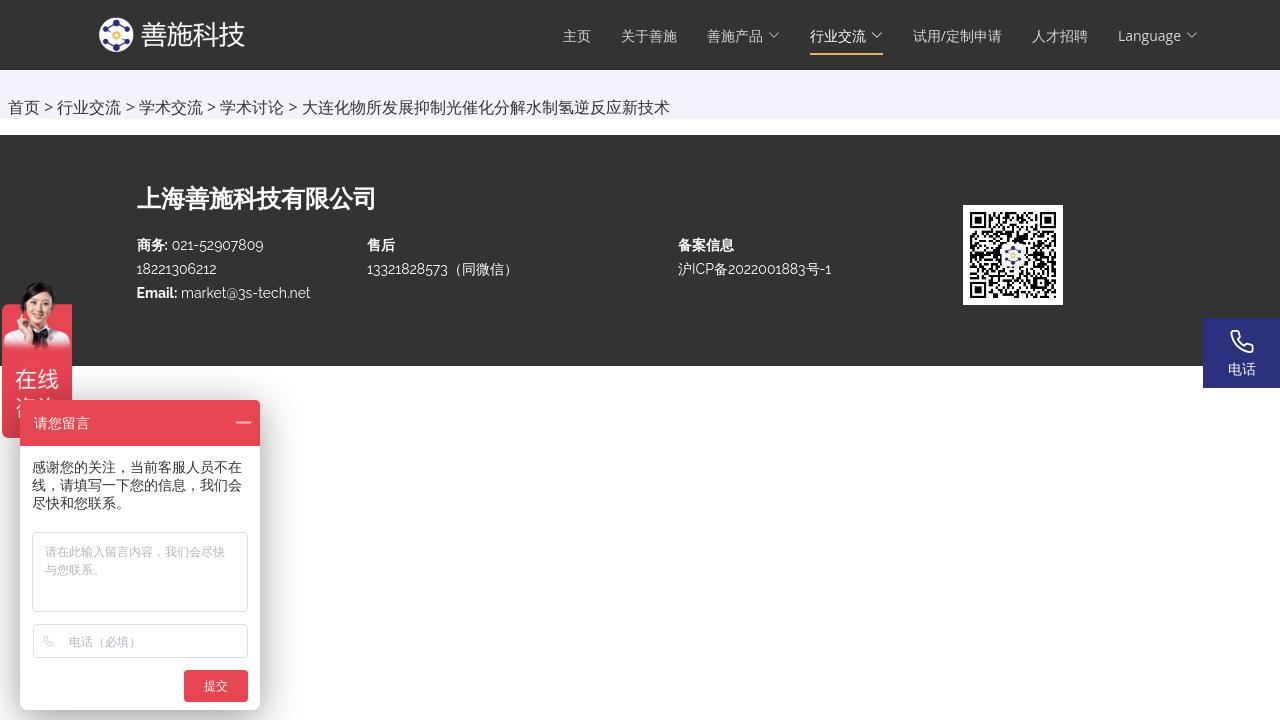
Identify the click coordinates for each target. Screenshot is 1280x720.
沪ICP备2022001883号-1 (754, 269)
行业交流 (89, 107)
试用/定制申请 (957, 35)
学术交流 (171, 107)
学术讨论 (252, 107)
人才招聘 (1060, 35)
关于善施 (649, 35)
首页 (24, 107)
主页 (577, 35)
